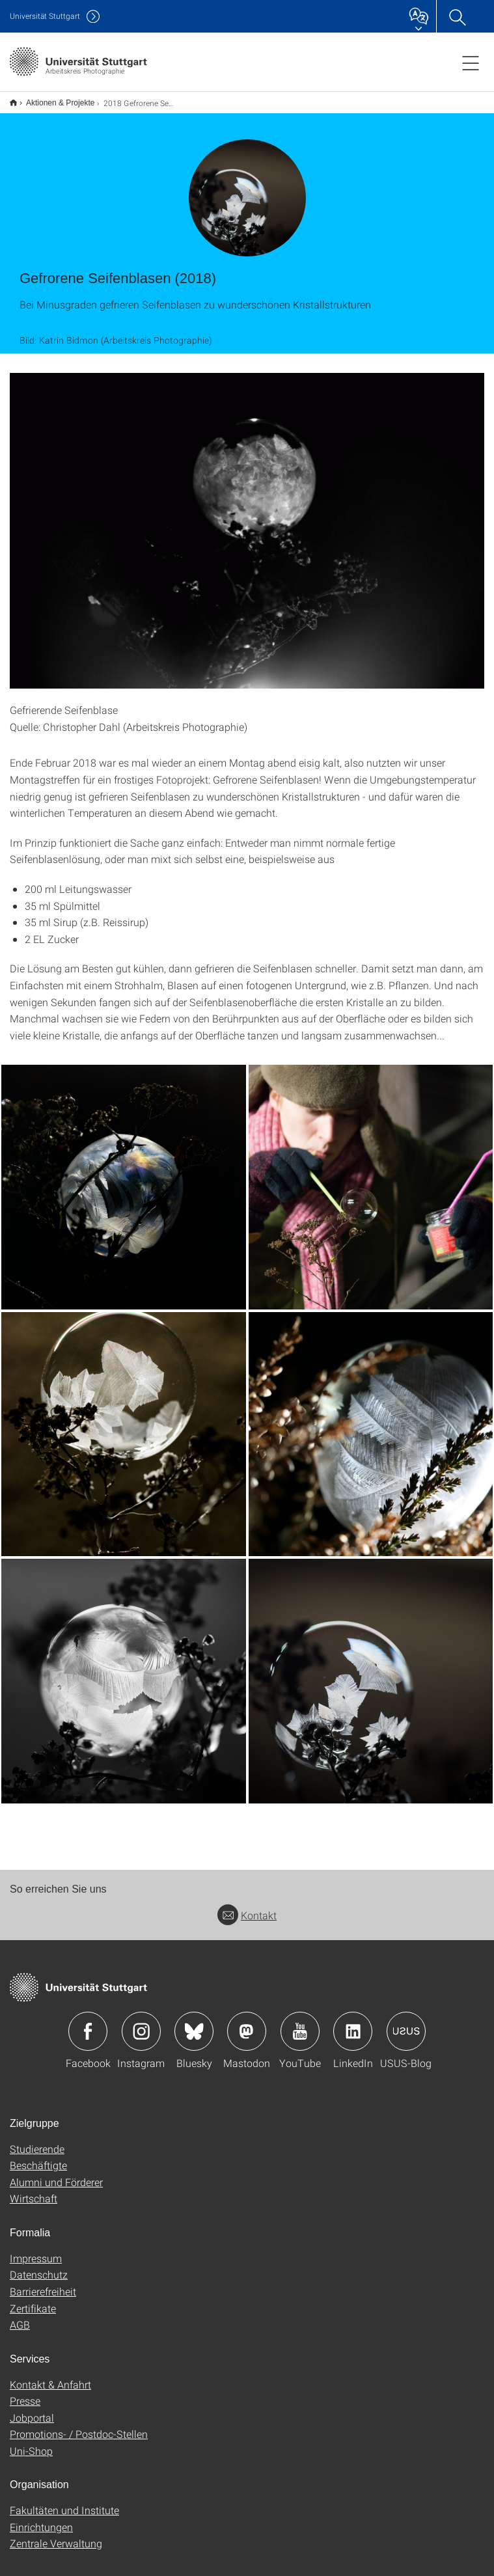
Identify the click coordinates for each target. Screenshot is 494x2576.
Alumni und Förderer (56, 2173)
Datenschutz (39, 2266)
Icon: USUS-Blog (406, 2022)
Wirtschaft (33, 2190)
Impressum (36, 2249)
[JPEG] (123, 1178)
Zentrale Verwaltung (56, 2535)
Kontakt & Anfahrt (50, 2376)
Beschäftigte (38, 2156)
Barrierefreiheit (43, 2283)
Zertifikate (33, 2300)
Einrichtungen (41, 2518)
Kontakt (247, 1906)
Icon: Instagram (141, 2022)
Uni (45, 16)
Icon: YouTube (300, 2022)
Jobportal (32, 2409)
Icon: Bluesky (193, 2022)
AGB (20, 2316)
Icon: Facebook (87, 2022)
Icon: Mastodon (246, 2022)
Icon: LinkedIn (352, 2022)
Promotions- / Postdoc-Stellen (79, 2425)
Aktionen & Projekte (53, 98)
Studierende (37, 2140)
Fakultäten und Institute (64, 2501)
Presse (25, 2392)
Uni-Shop (31, 2442)
